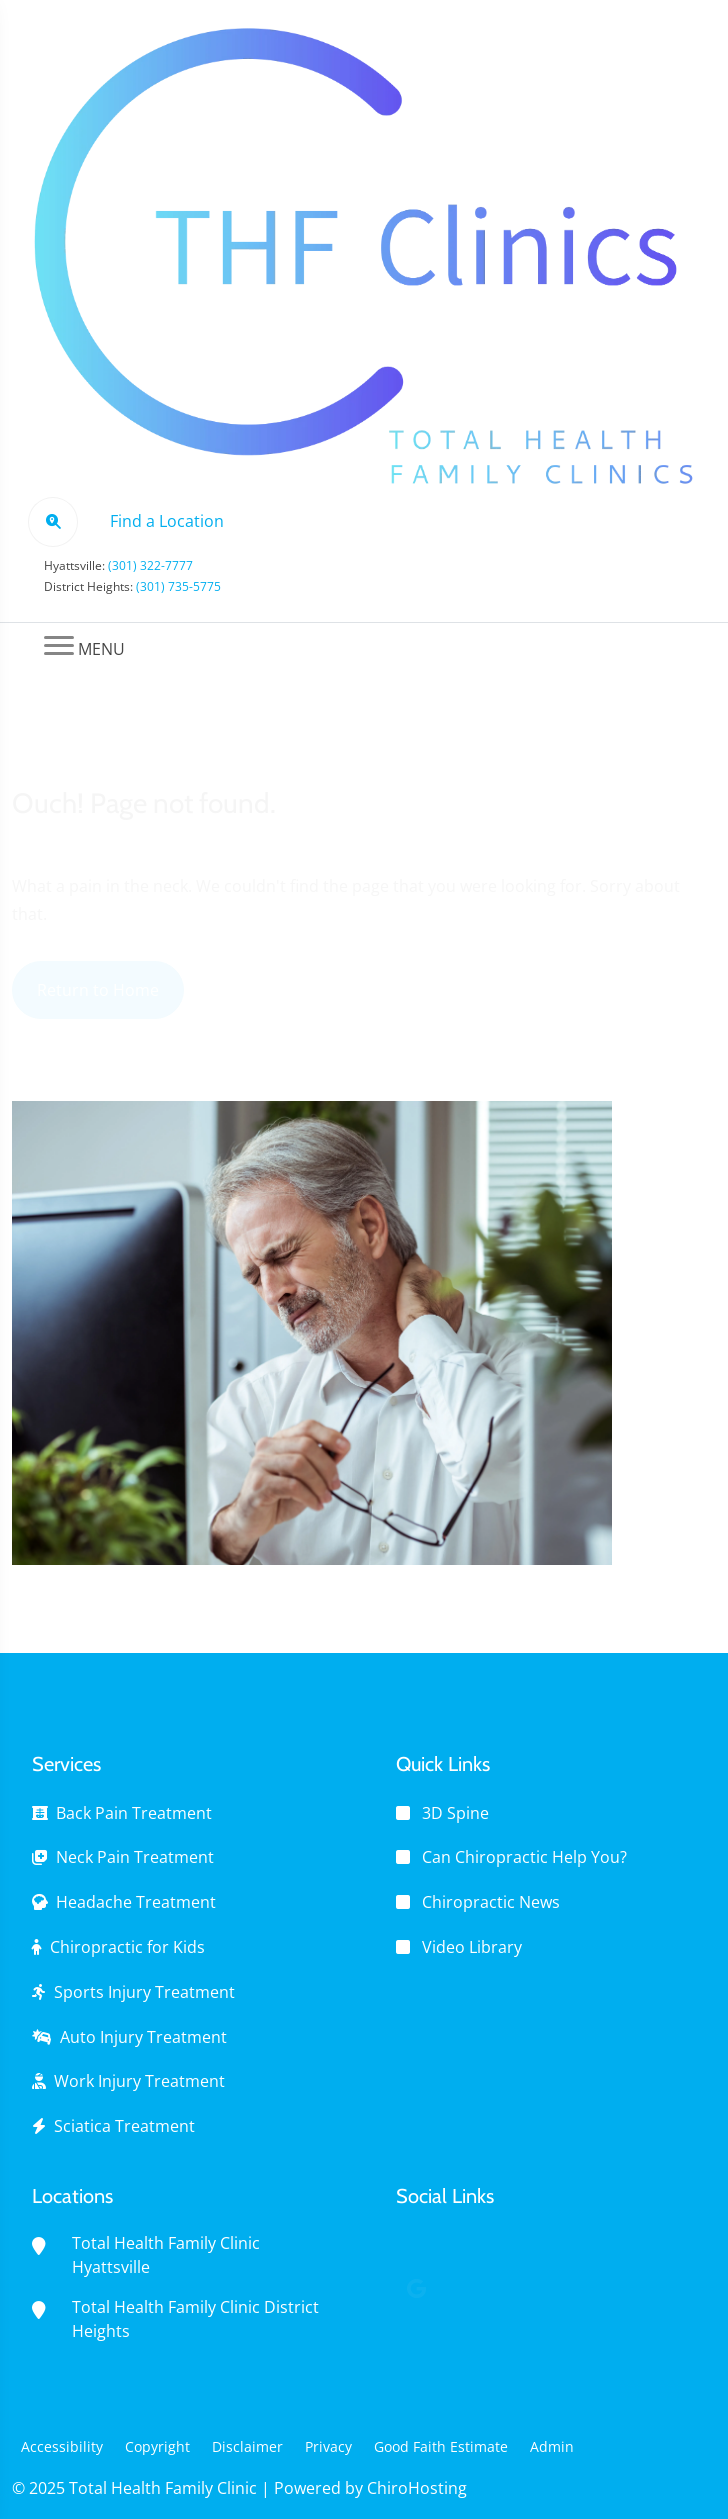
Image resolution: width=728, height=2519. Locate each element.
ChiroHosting (417, 2488)
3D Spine (455, 1813)
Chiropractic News (491, 1902)
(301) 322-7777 (150, 565)
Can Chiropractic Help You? (524, 1857)
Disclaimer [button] (247, 2446)
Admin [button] (552, 2446)
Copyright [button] (157, 2446)
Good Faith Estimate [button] (441, 2446)
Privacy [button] (328, 2446)
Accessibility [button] (62, 2446)
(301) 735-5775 (178, 586)
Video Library (472, 1947)
